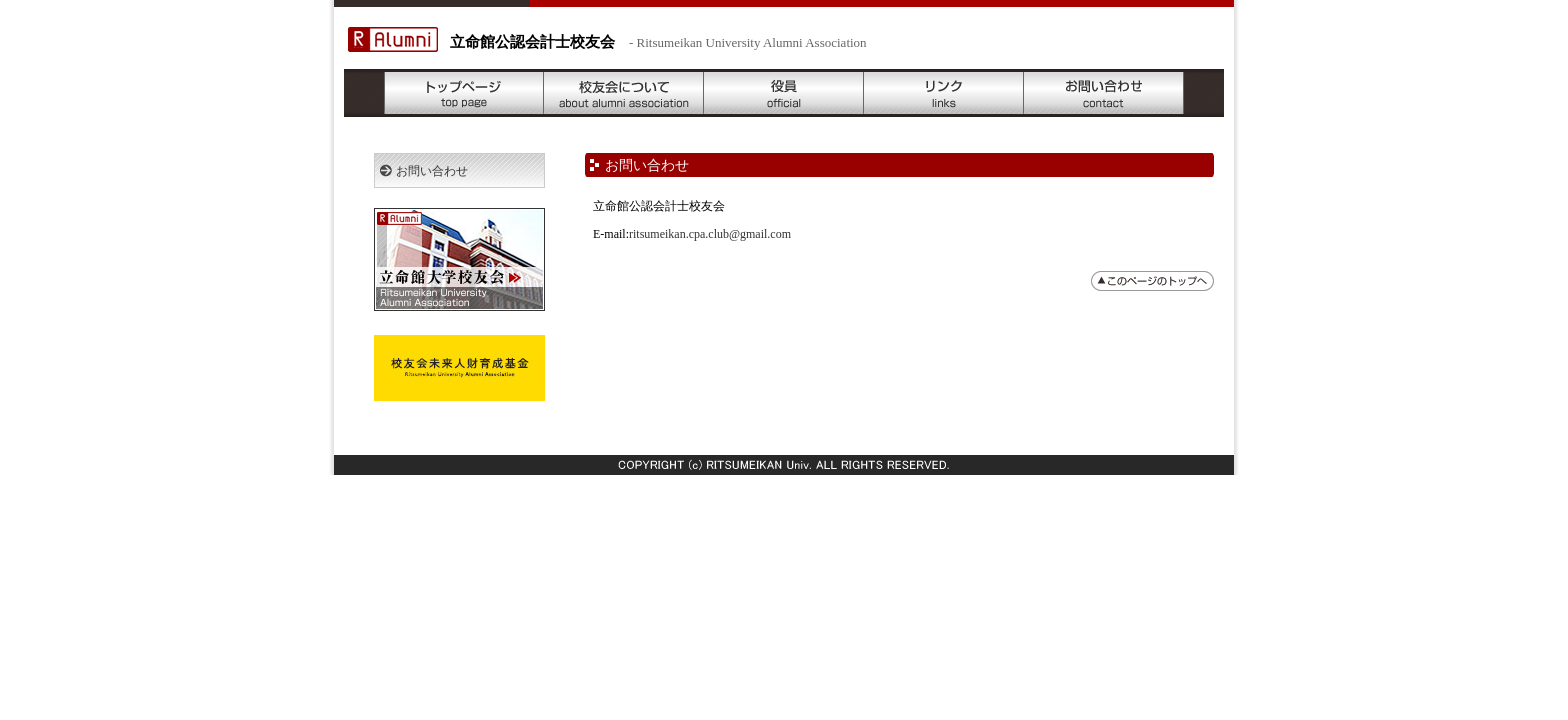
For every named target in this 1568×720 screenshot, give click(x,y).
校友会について (624, 93)
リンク (944, 93)
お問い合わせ (1104, 93)
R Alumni (393, 39)
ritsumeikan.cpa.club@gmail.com (710, 234)
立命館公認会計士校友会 (532, 42)
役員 (784, 93)
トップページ (464, 93)
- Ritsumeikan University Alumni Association (748, 42)
